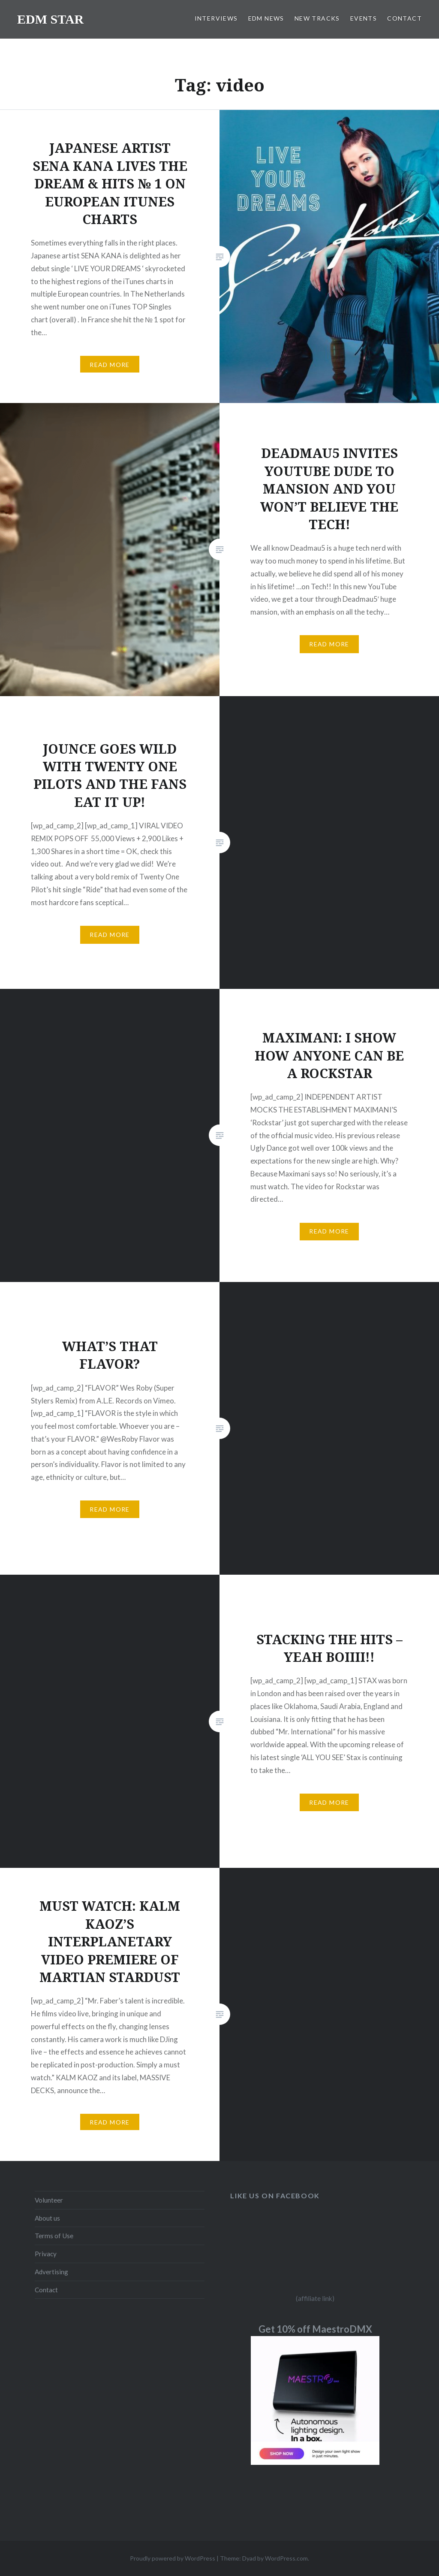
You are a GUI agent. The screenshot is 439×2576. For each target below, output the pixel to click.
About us (47, 2218)
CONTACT (404, 18)
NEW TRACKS (317, 18)
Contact (46, 2290)
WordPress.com (286, 2558)
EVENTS (363, 18)
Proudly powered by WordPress (172, 2558)
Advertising (51, 2272)
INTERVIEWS (216, 18)
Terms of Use (54, 2236)
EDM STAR (50, 19)
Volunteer (49, 2200)
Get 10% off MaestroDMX (315, 2329)
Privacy (46, 2254)
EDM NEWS (266, 18)
